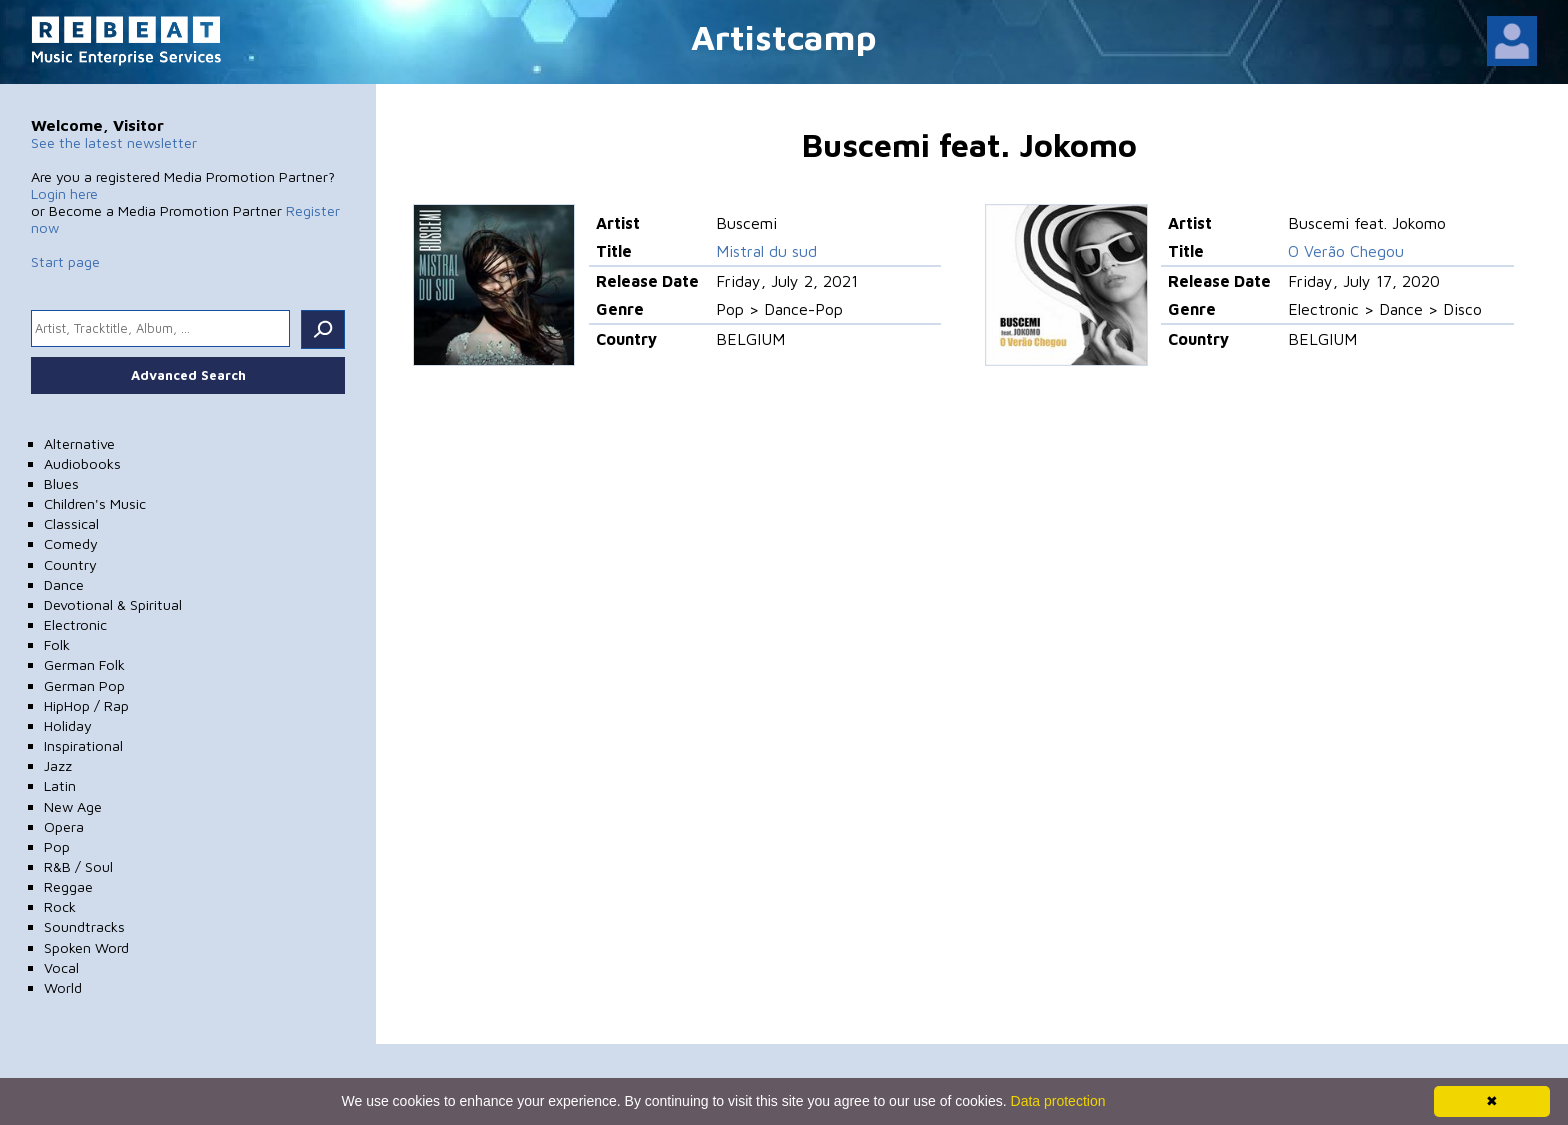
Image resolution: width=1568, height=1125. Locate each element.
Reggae (68, 886)
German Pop (84, 685)
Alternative (79, 443)
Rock (60, 906)
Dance (64, 584)
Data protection (1058, 1101)
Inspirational (83, 745)
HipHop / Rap (86, 705)
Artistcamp (784, 36)
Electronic (75, 624)
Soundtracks (84, 926)
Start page (65, 261)
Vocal (61, 967)
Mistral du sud (766, 251)
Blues (61, 483)
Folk (57, 644)
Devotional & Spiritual (113, 604)
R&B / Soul (78, 866)
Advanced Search (188, 375)
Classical (71, 523)
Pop (57, 846)
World (63, 987)
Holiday (68, 725)
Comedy (71, 543)
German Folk (84, 664)
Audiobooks (82, 463)
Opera (64, 826)
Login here (64, 193)
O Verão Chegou (1346, 251)
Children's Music (95, 503)
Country (70, 564)
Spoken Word (86, 947)
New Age (73, 806)
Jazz (58, 765)
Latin (60, 785)
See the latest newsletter (114, 142)
